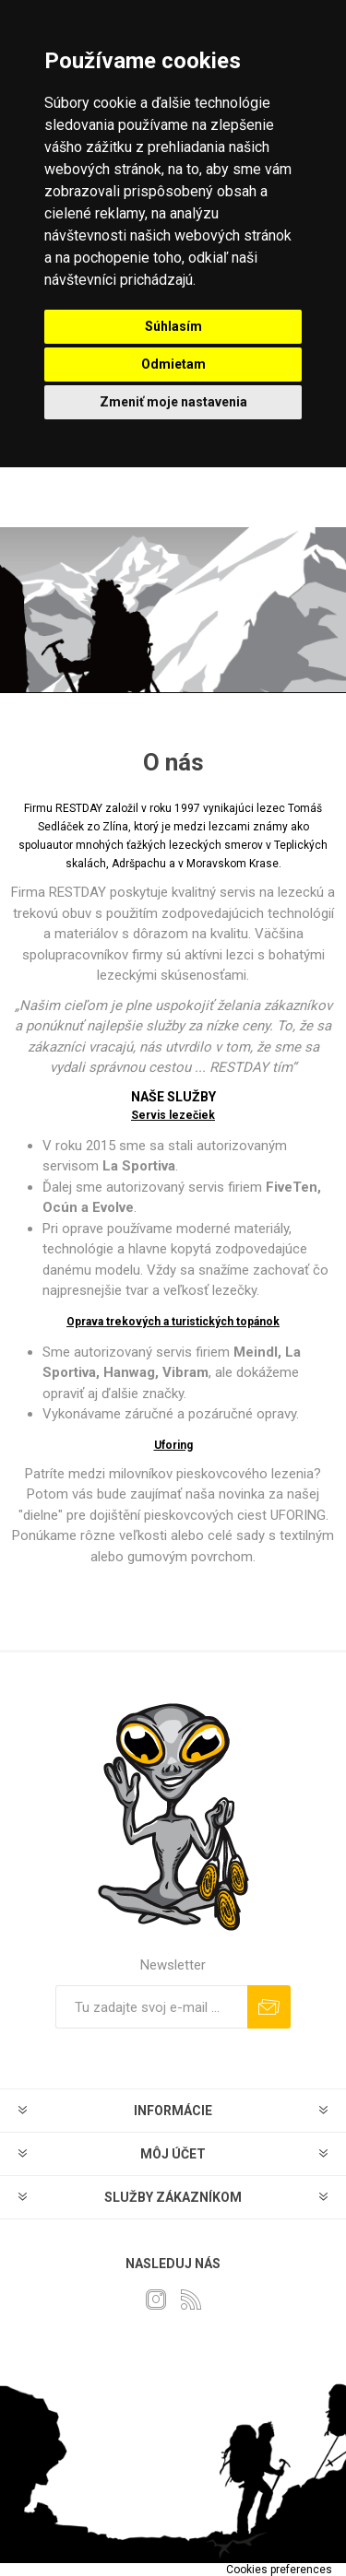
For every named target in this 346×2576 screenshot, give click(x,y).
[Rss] (191, 2299)
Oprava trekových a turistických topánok (173, 1321)
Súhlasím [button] (173, 326)
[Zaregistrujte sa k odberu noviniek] (151, 2007)
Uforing (173, 1445)
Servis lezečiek (173, 1115)
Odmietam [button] (173, 364)
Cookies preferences (279, 2569)
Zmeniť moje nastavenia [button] (173, 401)
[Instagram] (156, 2299)
